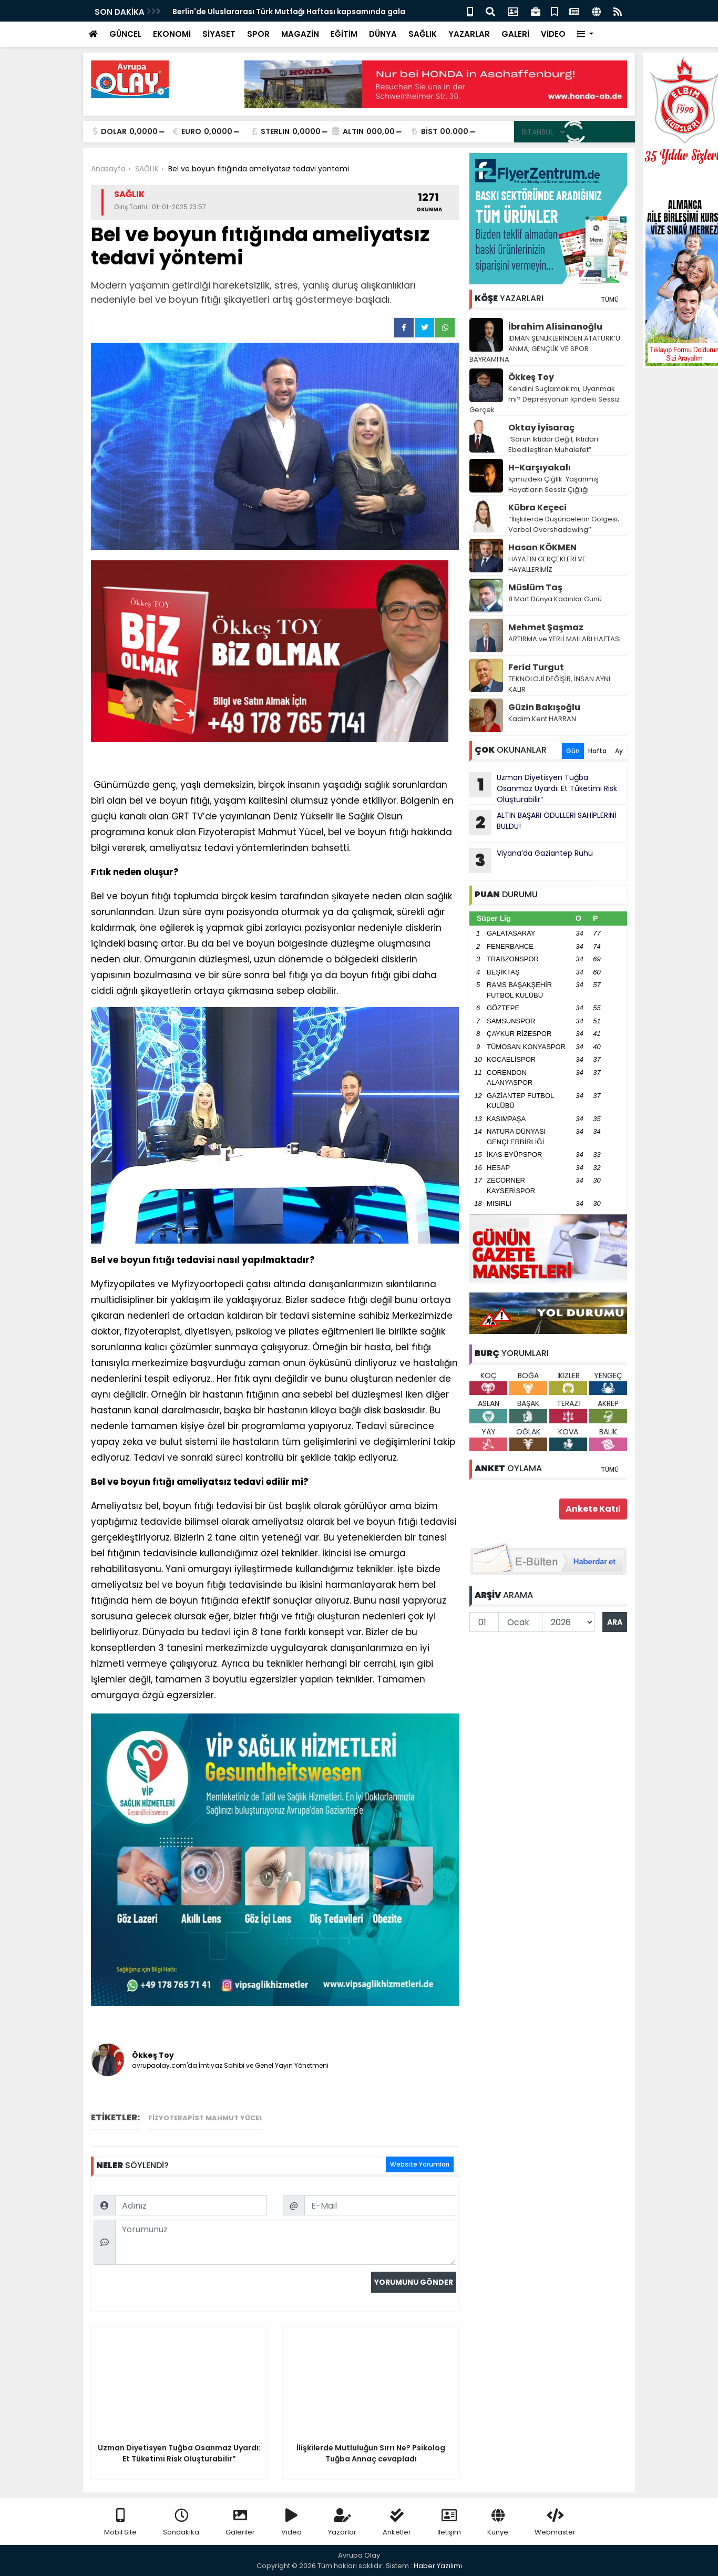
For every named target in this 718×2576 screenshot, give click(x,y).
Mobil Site (120, 2522)
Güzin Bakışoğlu (544, 707)
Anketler (397, 2522)
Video (291, 2522)
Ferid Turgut (536, 667)
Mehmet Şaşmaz (545, 627)
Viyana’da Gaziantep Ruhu (531, 860)
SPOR (258, 33)
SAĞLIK (422, 33)
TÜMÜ (610, 299)
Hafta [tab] (597, 750)
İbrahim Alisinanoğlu (555, 327)
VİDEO (553, 33)
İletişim (449, 2522)
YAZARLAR (469, 33)
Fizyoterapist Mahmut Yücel (205, 2118)
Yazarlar (342, 2522)
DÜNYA (383, 33)
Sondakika (181, 2522)
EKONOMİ (172, 33)
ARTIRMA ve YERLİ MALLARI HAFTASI (564, 639)
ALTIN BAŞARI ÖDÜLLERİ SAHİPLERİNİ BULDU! (542, 822)
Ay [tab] (619, 750)
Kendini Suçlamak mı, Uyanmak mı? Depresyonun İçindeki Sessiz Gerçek (544, 399)
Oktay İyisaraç (541, 428)
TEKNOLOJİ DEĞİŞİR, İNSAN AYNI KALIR (559, 684)
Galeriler (240, 2522)
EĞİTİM (344, 33)
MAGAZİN (300, 33)
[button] (585, 34)
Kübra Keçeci (537, 507)
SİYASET (218, 33)
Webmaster (555, 2522)
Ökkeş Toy (531, 377)
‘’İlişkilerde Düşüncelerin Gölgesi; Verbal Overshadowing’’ (563, 524)
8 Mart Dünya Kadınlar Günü (555, 599)
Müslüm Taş (535, 587)
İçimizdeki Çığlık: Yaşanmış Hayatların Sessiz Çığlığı (553, 484)
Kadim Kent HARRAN (542, 719)
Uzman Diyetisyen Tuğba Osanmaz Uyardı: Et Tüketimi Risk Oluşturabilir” (543, 788)
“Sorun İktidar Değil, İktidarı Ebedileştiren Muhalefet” (553, 444)
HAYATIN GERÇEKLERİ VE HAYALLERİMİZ (547, 564)
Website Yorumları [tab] (419, 2164)
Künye (497, 2522)
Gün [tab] (573, 750)
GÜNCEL (125, 33)
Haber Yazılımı (438, 2566)
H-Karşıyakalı (539, 467)
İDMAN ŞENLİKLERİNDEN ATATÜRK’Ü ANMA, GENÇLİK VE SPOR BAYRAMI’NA (544, 348)
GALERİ (515, 33)
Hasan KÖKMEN (542, 547)
